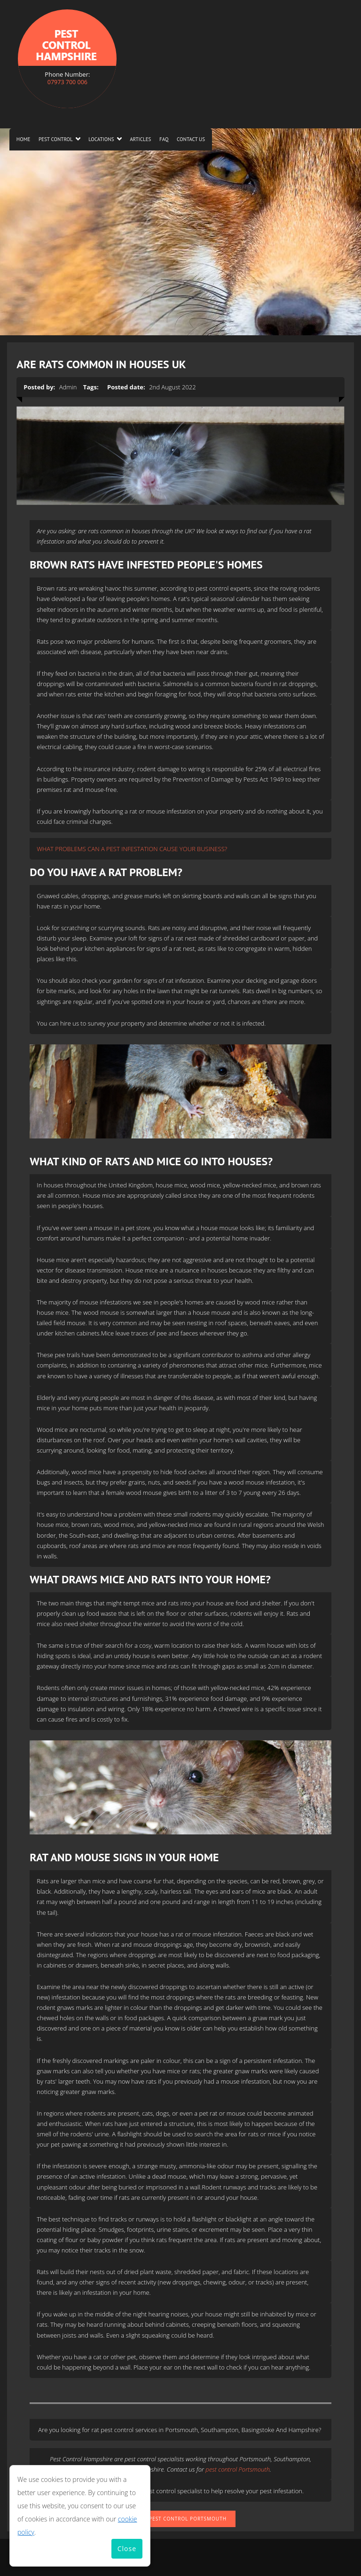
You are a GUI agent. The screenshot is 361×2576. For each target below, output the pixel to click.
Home (23, 139)
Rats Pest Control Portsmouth (180, 2518)
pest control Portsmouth (237, 2469)
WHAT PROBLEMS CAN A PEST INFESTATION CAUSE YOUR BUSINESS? (132, 849)
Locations (101, 139)
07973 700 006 (67, 82)
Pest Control (56, 139)
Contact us (191, 139)
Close (127, 2548)
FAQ (163, 139)
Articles (140, 139)
